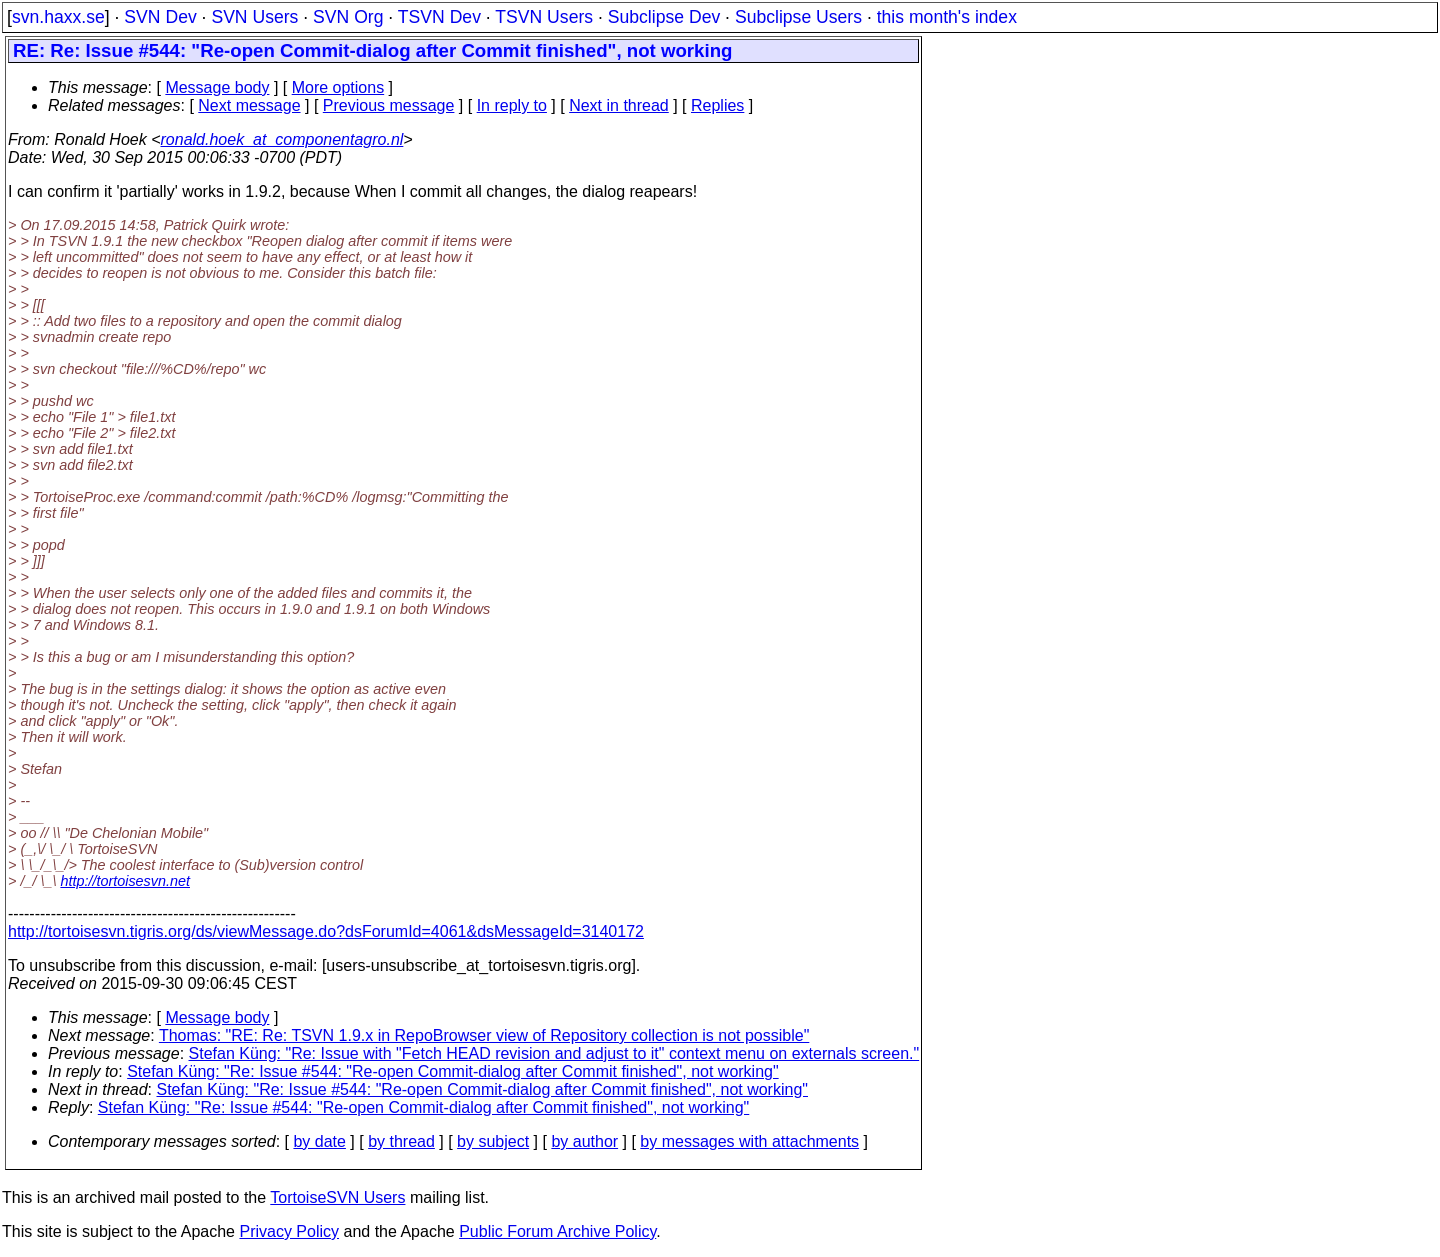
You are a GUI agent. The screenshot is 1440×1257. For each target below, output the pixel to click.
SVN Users (254, 17)
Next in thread (619, 105)
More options (338, 87)
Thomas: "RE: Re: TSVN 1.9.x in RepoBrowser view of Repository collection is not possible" (484, 1035)
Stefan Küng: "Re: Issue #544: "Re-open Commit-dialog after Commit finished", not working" (452, 1071)
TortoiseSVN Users (337, 1197)
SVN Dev (160, 17)
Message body (217, 87)
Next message (249, 105)
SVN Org (348, 17)
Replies (717, 105)
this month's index (947, 17)
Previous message (389, 105)
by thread (401, 1141)
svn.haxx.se (58, 17)
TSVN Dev (439, 17)
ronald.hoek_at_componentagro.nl (282, 139)
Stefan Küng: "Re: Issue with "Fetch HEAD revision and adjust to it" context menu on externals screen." (554, 1053)
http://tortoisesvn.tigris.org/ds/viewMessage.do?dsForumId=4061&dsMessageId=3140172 (326, 931)
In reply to (512, 105)
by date (319, 1141)
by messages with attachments (749, 1141)
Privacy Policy (289, 1231)
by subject (493, 1141)
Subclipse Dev (664, 17)
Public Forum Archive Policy (557, 1231)
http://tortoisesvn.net (125, 881)
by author (584, 1141)
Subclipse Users (798, 17)
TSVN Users (544, 17)
